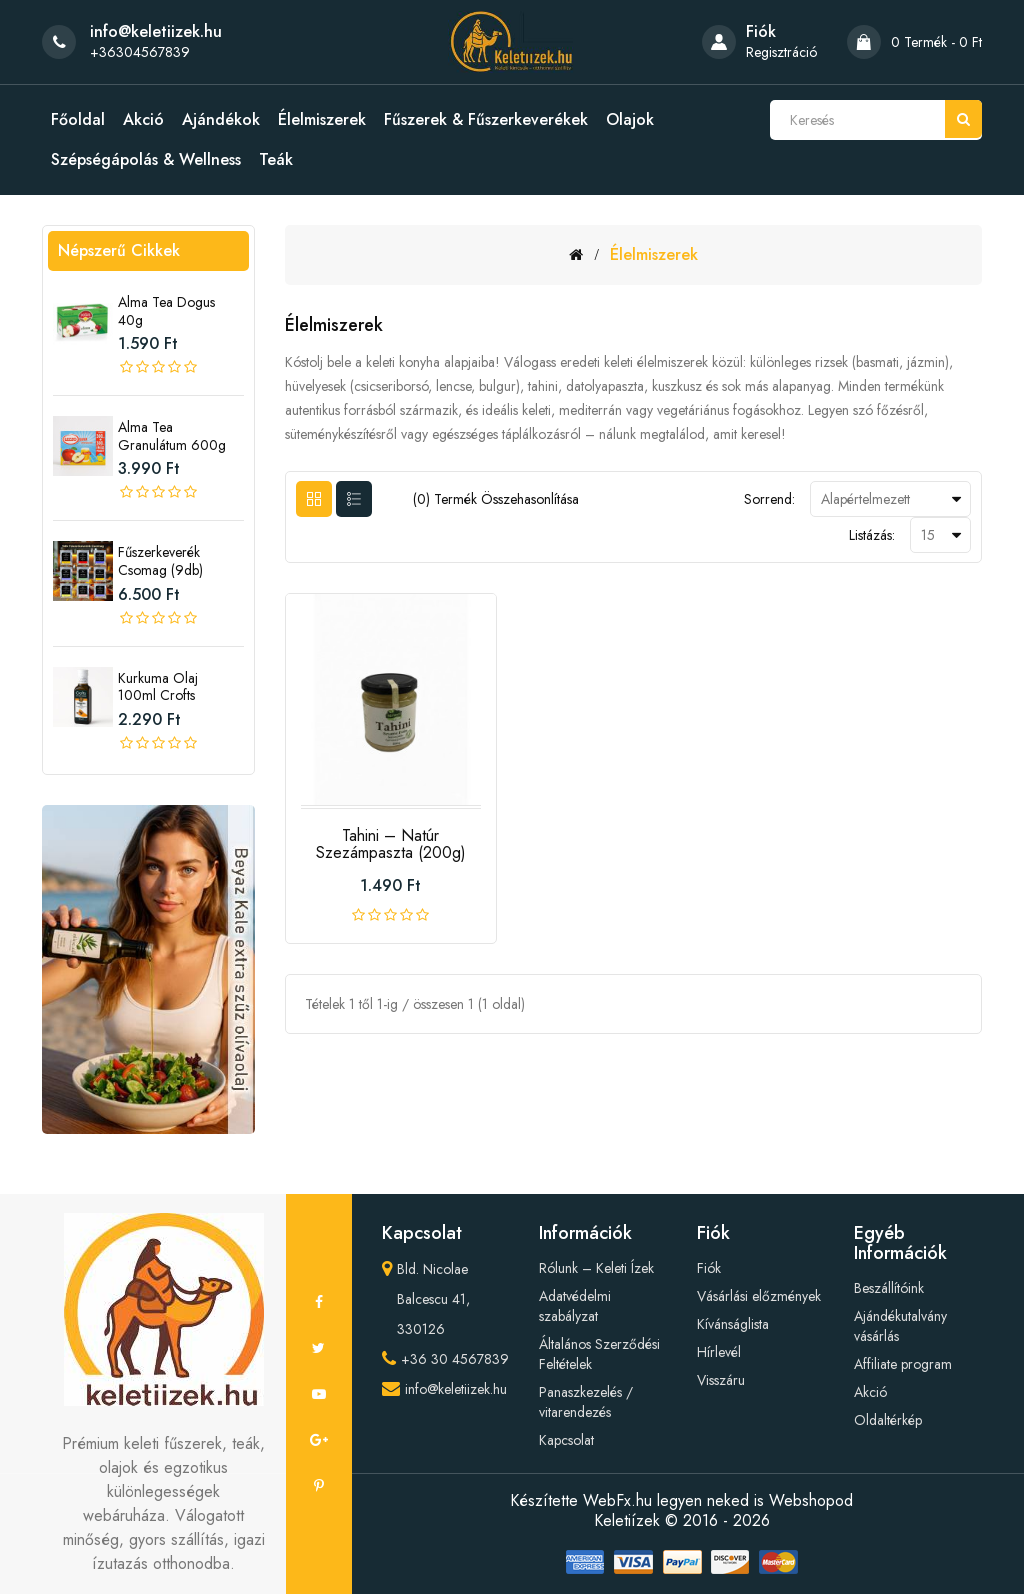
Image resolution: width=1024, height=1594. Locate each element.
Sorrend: (769, 499)
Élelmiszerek (322, 120)
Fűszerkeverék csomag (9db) (160, 561)
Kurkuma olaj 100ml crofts (158, 687)
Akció (143, 120)
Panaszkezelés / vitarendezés (586, 1402)
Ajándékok (221, 120)
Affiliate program (903, 1364)
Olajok (630, 120)
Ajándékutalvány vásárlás (900, 1326)
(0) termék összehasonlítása (496, 499)
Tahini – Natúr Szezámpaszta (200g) (391, 844)
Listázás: (872, 535)
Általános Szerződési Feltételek (599, 1354)
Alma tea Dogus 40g (166, 311)
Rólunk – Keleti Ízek (596, 1268)
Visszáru (721, 1380)
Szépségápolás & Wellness (146, 160)
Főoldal (78, 120)
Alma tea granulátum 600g (172, 436)
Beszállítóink (889, 1288)
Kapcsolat (566, 1440)
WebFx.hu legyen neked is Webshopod (718, 1500)
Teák (276, 160)
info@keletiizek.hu (456, 1389)
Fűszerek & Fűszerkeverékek (486, 120)
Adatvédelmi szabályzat (575, 1306)
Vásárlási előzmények (759, 1296)
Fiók (709, 1268)
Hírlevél (719, 1352)
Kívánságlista (733, 1324)
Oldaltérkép (888, 1420)
